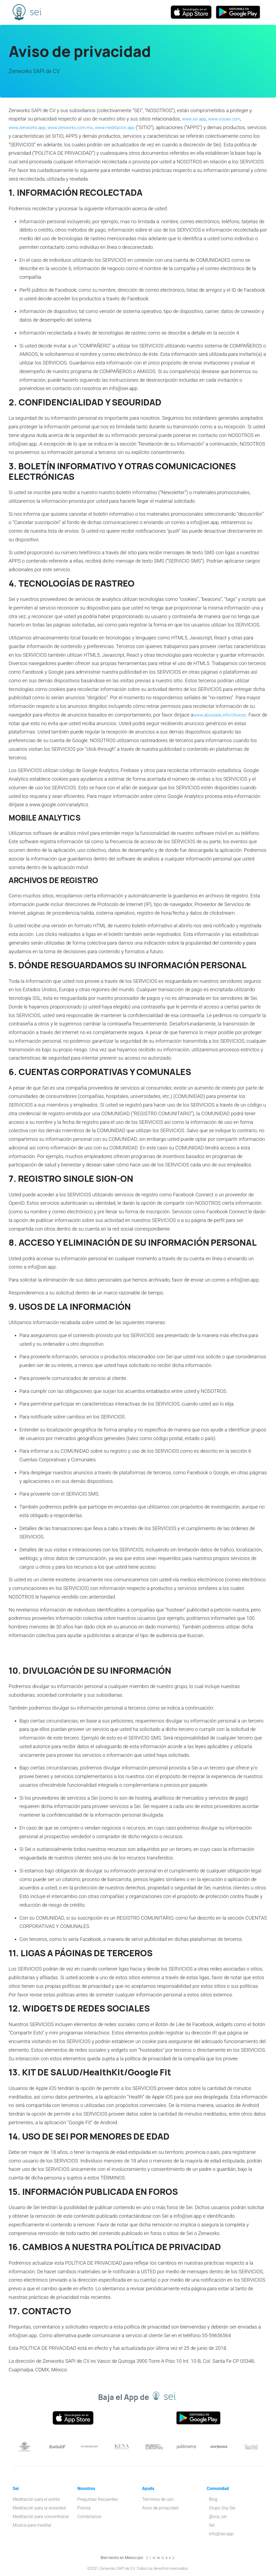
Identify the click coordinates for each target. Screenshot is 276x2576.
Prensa (84, 2507)
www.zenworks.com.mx (79, 127)
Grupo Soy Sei (222, 2507)
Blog (213, 2499)
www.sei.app (196, 119)
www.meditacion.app (130, 127)
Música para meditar (32, 2525)
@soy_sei (218, 2516)
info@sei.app (221, 2533)
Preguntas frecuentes (97, 2499)
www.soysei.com (230, 119)
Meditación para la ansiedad (39, 2507)
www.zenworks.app (30, 127)
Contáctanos (89, 2516)
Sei (19, 12)
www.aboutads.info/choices (223, 715)
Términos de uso (158, 2499)
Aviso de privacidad (160, 2507)
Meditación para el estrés (36, 2499)
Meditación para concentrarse (41, 2516)
